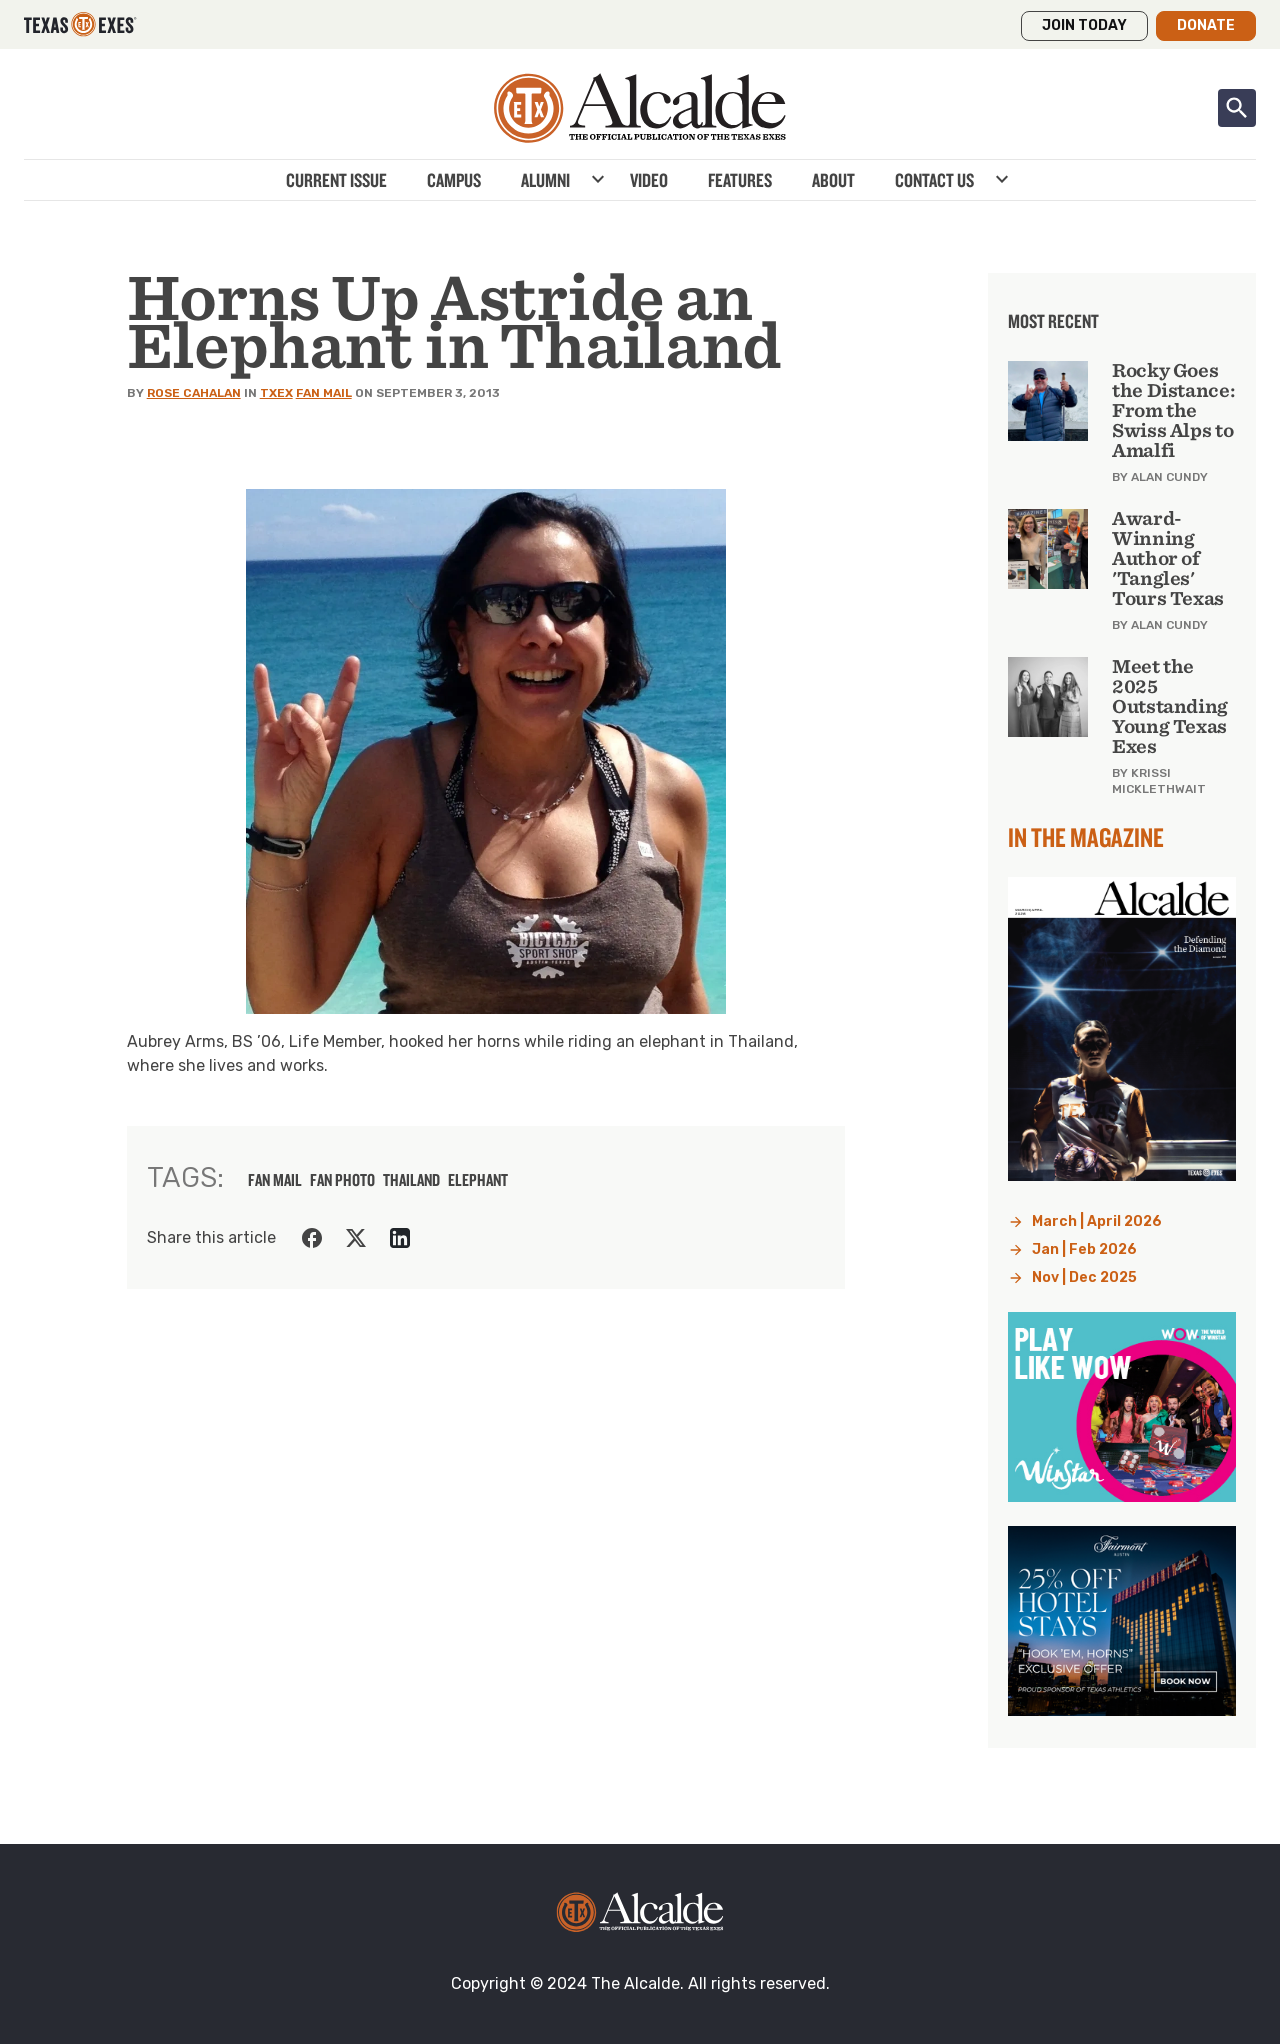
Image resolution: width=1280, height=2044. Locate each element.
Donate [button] (1206, 25)
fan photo (342, 1180)
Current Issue (336, 180)
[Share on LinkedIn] (400, 1238)
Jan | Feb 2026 (1084, 1249)
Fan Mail (324, 393)
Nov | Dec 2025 (1084, 1277)
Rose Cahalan (194, 393)
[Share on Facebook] (312, 1238)
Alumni (545, 180)
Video (649, 180)
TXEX (276, 393)
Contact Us (934, 180)
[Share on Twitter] (356, 1238)
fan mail (275, 1180)
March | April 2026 (1097, 1221)
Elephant (478, 1180)
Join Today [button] (1084, 25)
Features (740, 180)
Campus (454, 180)
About (833, 180)
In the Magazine (1086, 837)
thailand (411, 1180)
